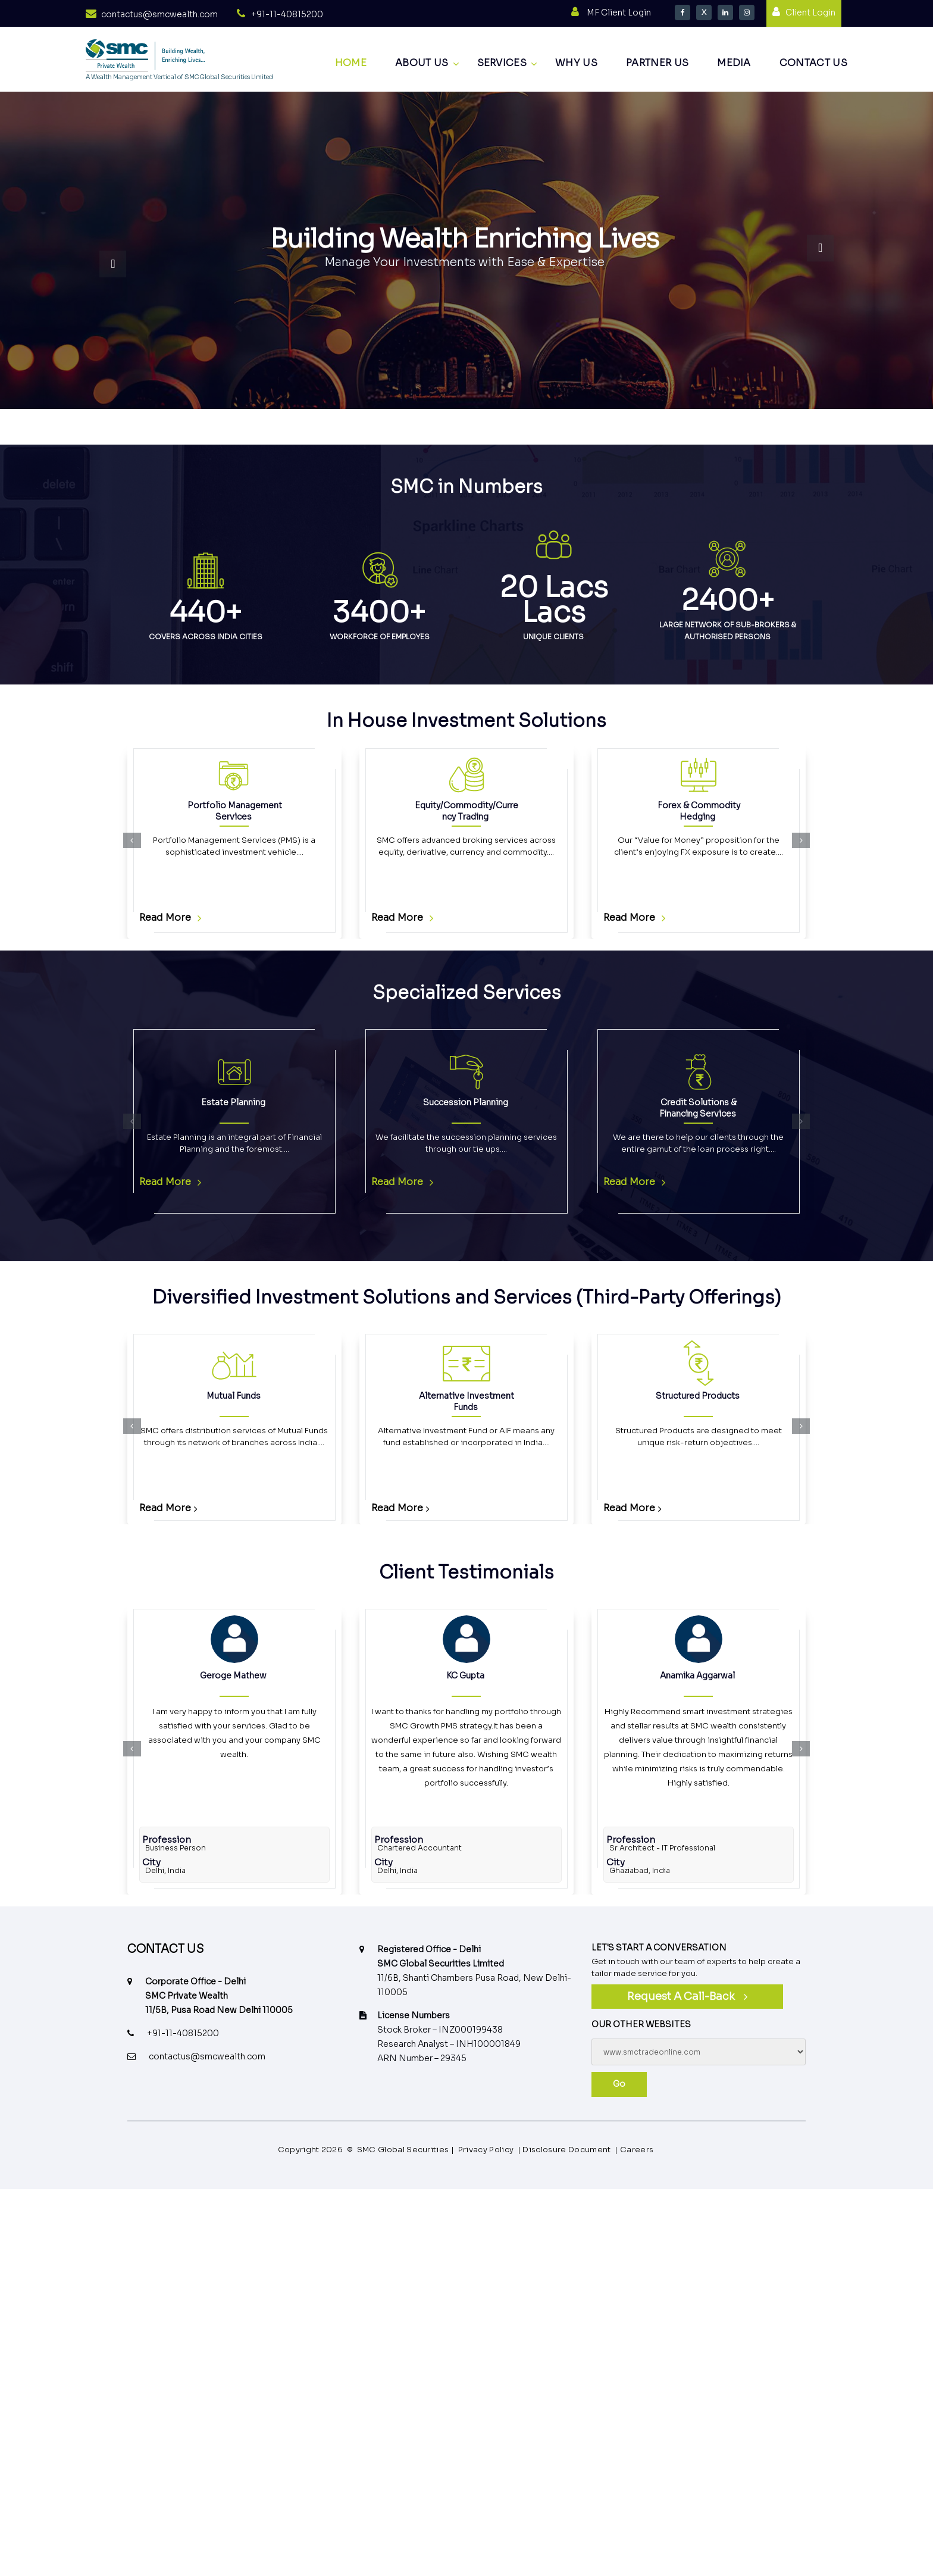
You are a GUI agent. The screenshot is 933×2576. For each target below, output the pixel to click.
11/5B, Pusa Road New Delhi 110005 (219, 2010)
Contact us (813, 63)
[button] (132, 840)
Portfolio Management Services (234, 811)
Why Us (576, 63)
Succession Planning (465, 1102)
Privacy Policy (486, 2149)
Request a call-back (681, 1996)
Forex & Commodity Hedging (698, 811)
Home (351, 63)
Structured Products (698, 1395)
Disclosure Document (566, 2149)
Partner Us (657, 63)
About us (422, 63)
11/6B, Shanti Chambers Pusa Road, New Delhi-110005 (474, 1984)
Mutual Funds (233, 1395)
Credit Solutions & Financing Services (698, 1108)
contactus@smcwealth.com (159, 14)
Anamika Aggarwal (697, 1675)
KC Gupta (465, 1675)
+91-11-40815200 (287, 14)
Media (734, 63)
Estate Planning (233, 1102)
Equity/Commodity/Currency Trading (466, 811)
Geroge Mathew (233, 1675)
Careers (636, 2149)
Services (502, 63)
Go (619, 2083)
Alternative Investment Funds (466, 1401)
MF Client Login (619, 12)
